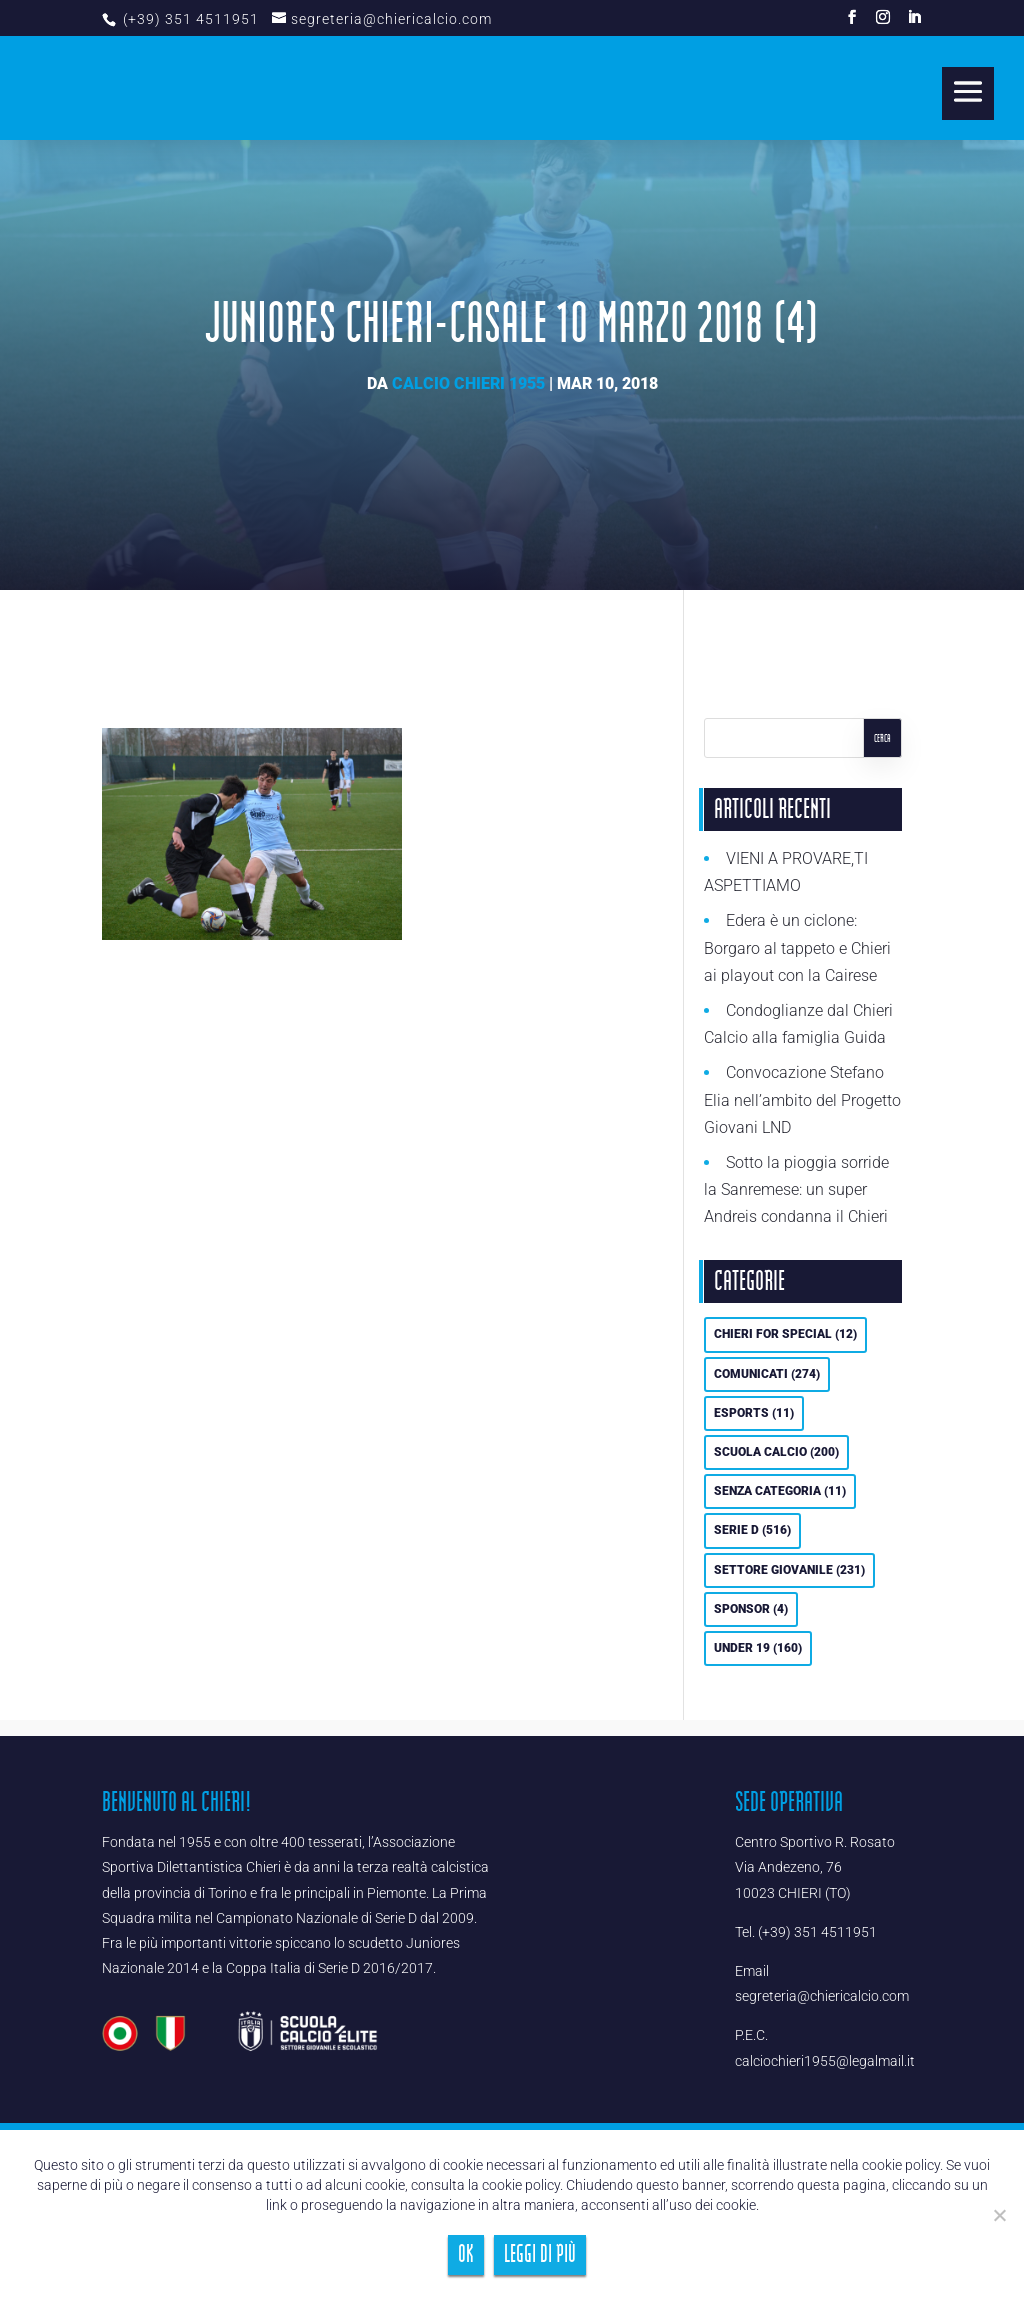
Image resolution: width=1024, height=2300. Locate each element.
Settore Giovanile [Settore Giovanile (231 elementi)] (789, 1570)
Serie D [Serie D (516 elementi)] (752, 1530)
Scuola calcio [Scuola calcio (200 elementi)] (776, 1452)
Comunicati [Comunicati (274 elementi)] (767, 1374)
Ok (466, 2254)
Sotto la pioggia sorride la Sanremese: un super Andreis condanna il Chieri (796, 1189)
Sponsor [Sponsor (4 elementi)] (751, 1609)
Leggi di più (540, 2254)
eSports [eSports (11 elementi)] (754, 1413)
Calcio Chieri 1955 (468, 383)
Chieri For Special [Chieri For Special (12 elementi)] (785, 1334)
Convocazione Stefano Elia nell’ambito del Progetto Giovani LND (802, 1099)
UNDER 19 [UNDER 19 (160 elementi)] (758, 1648)
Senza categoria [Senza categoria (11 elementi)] (780, 1491)
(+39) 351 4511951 (189, 19)
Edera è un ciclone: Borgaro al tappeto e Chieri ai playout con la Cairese (797, 947)
